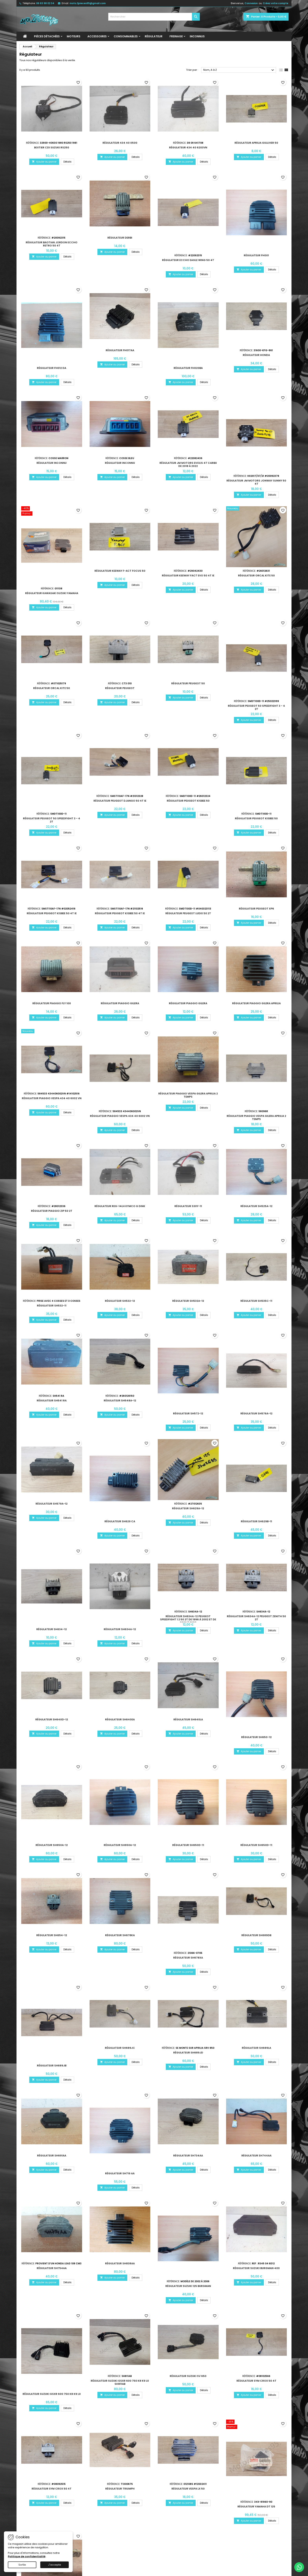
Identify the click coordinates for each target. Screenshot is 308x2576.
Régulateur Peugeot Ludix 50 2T (188, 913)
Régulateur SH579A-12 (52, 1504)
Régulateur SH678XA (188, 1958)
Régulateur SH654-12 (51, 1935)
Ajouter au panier (44, 161)
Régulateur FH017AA (120, 350)
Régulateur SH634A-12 (120, 1629)
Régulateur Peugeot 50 (188, 683)
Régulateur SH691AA (51, 2155)
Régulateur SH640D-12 (51, 1719)
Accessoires (97, 36)
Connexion (251, 3)
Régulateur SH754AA (52, 2268)
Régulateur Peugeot (120, 688)
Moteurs (73, 36)
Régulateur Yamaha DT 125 (256, 2506)
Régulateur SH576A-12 (256, 1413)
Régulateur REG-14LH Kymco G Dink (119, 1206)
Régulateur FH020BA (188, 368)
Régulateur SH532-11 (51, 1305)
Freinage (176, 36)
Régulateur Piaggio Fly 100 (51, 1003)
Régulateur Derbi (119, 238)
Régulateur (153, 36)
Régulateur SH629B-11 (256, 1521)
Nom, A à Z (239, 70)
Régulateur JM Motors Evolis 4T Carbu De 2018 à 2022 (188, 464)
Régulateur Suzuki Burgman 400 (256, 2268)
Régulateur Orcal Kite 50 (256, 575)
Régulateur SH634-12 (51, 1629)
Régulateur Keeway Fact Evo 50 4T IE (188, 575)
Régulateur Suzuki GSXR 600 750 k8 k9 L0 (52, 2394)
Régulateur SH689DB (256, 1935)
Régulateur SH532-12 (120, 1301)
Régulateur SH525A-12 (256, 1206)
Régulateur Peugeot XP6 (256, 908)
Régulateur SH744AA (256, 2155)
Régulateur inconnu (52, 463)
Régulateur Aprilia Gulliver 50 (256, 143)
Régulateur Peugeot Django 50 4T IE (120, 801)
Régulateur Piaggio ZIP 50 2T (51, 1211)
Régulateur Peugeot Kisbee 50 (188, 801)
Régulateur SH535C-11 (256, 1301)
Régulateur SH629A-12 (188, 1508)
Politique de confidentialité (26, 2556)
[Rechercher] (154, 17)
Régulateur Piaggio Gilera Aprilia (256, 1003)
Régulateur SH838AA (120, 2263)
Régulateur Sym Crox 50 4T (256, 2381)
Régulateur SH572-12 (188, 1413)
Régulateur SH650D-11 (188, 1845)
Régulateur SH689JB (51, 2065)
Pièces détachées (47, 36)
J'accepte (54, 2565)
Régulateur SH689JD (188, 2052)
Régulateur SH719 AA (120, 2173)
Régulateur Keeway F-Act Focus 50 (119, 571)
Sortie (22, 2565)
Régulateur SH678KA (120, 1935)
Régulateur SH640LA (188, 1719)
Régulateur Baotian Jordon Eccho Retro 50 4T (51, 244)
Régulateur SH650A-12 (52, 1845)
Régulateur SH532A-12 (188, 1301)
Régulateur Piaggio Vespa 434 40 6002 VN (52, 1098)
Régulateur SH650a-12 (120, 1845)
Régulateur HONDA (256, 355)
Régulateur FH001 (256, 255)
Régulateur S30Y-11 (188, 1206)
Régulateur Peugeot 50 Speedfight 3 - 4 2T (256, 707)
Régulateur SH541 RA (52, 1400)
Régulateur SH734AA (188, 2155)
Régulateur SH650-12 (256, 1737)
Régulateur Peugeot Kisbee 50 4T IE (52, 913)
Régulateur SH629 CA (119, 1521)
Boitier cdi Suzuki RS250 (51, 147)
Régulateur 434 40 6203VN (188, 147)
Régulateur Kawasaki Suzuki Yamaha (51, 593)
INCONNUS (197, 36)
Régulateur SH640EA (120, 1719)
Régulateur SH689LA (256, 2048)
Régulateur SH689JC (120, 2048)
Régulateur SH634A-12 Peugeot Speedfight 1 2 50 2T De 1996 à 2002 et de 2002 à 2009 (188, 1619)
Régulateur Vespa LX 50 (188, 2489)
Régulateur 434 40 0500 (120, 143)
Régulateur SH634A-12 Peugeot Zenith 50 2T (256, 1617)
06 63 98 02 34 (45, 3)
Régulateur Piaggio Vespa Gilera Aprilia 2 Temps (188, 1095)
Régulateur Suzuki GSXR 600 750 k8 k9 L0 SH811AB (120, 2382)
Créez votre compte (275, 3)
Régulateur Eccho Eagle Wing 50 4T (188, 260)
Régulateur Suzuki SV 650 (188, 2376)
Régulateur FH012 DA (51, 368)
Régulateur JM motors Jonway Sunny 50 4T (256, 482)
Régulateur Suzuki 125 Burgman (188, 2286)
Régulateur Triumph (120, 2489)
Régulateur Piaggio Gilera (120, 1003)
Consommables (126, 36)
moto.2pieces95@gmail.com (88, 3)
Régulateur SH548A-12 (120, 1400)
